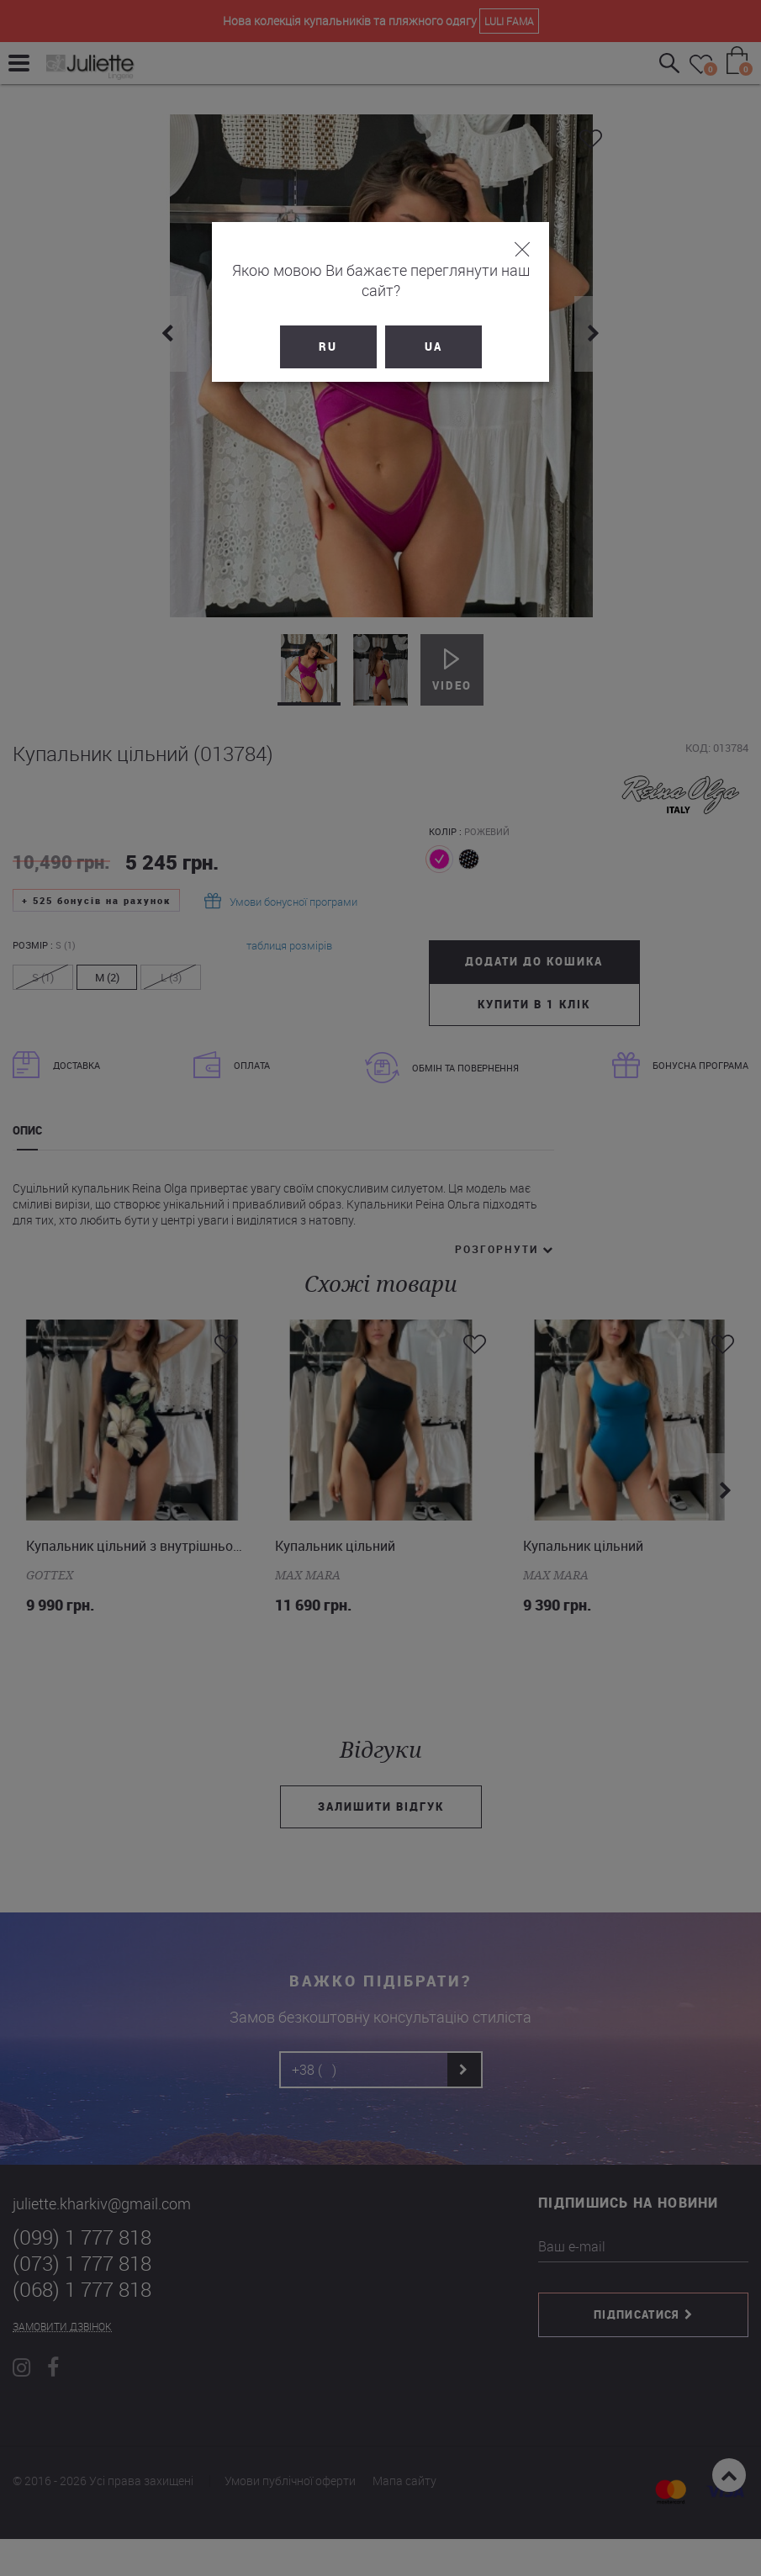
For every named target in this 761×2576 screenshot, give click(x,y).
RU (328, 326)
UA (433, 326)
